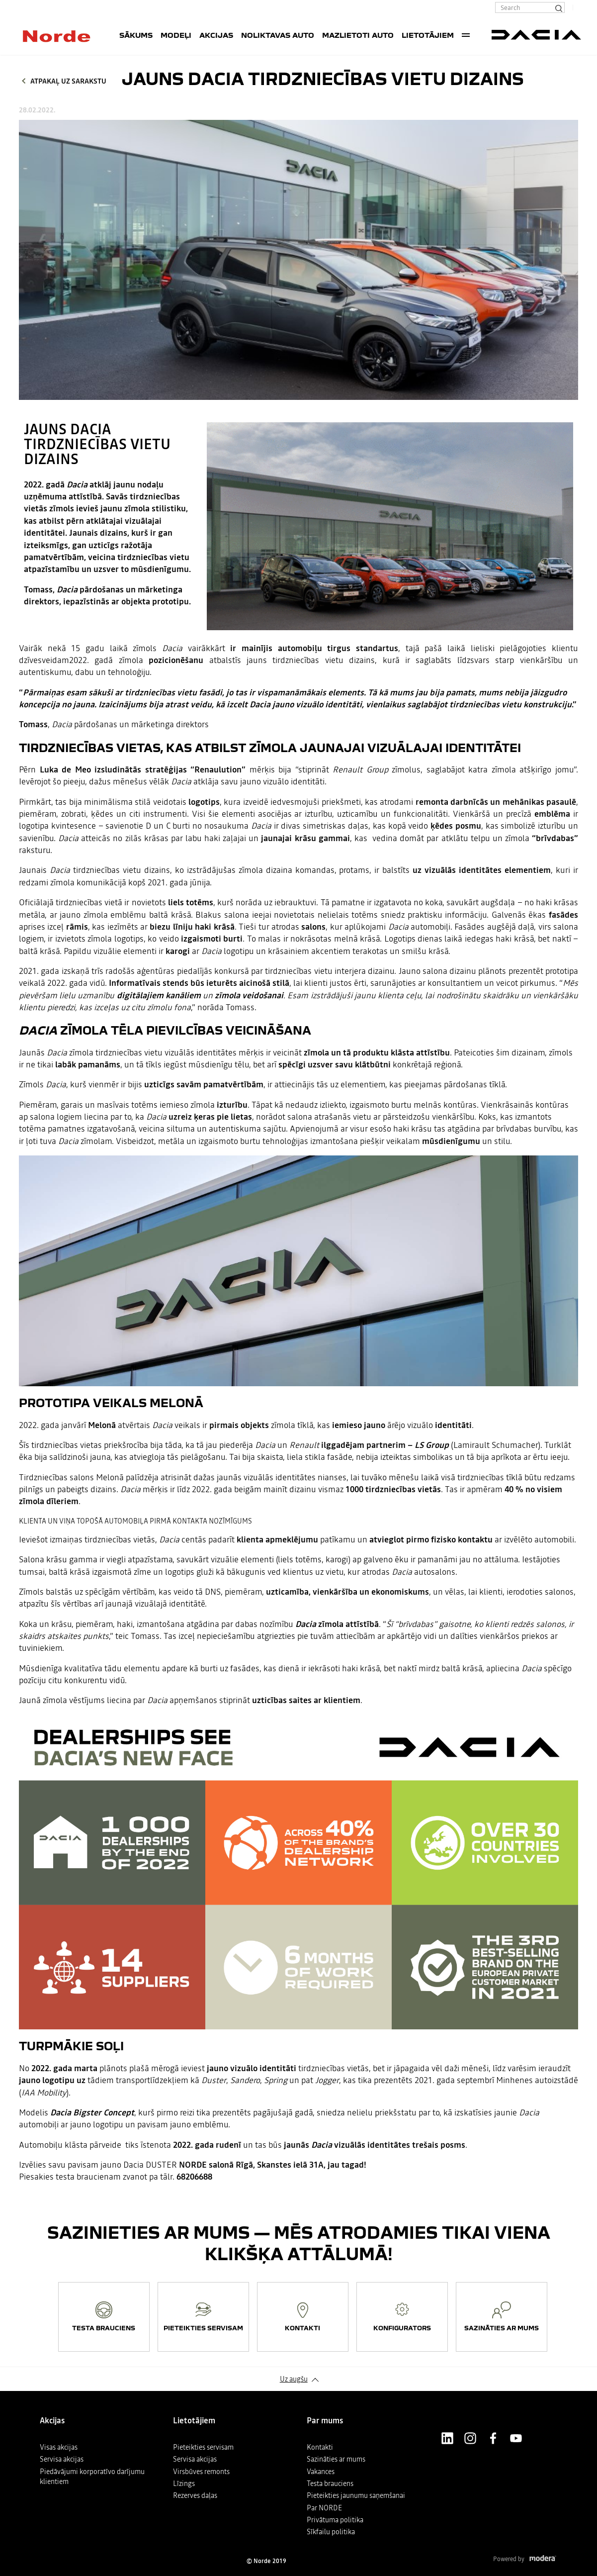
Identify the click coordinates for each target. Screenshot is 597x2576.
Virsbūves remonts (201, 2472)
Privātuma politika (335, 2520)
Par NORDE (324, 2508)
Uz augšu (294, 2379)
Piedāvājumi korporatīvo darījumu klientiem (92, 2476)
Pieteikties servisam (203, 2447)
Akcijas (216, 35)
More (466, 35)
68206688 (194, 2177)
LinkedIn (447, 2438)
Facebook (493, 2438)
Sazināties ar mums (336, 2459)
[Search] (558, 7)
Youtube (516, 2438)
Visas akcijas (59, 2447)
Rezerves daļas (195, 2495)
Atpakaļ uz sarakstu (68, 81)
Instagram (470, 2438)
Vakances (321, 2472)
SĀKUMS (136, 35)
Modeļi (176, 35)
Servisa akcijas (62, 2459)
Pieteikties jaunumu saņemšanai (356, 2495)
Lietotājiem (428, 35)
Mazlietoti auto (358, 35)
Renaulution (218, 769)
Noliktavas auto (277, 35)
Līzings (184, 2483)
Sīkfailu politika (331, 2532)
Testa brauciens (330, 2483)
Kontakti (320, 2447)
